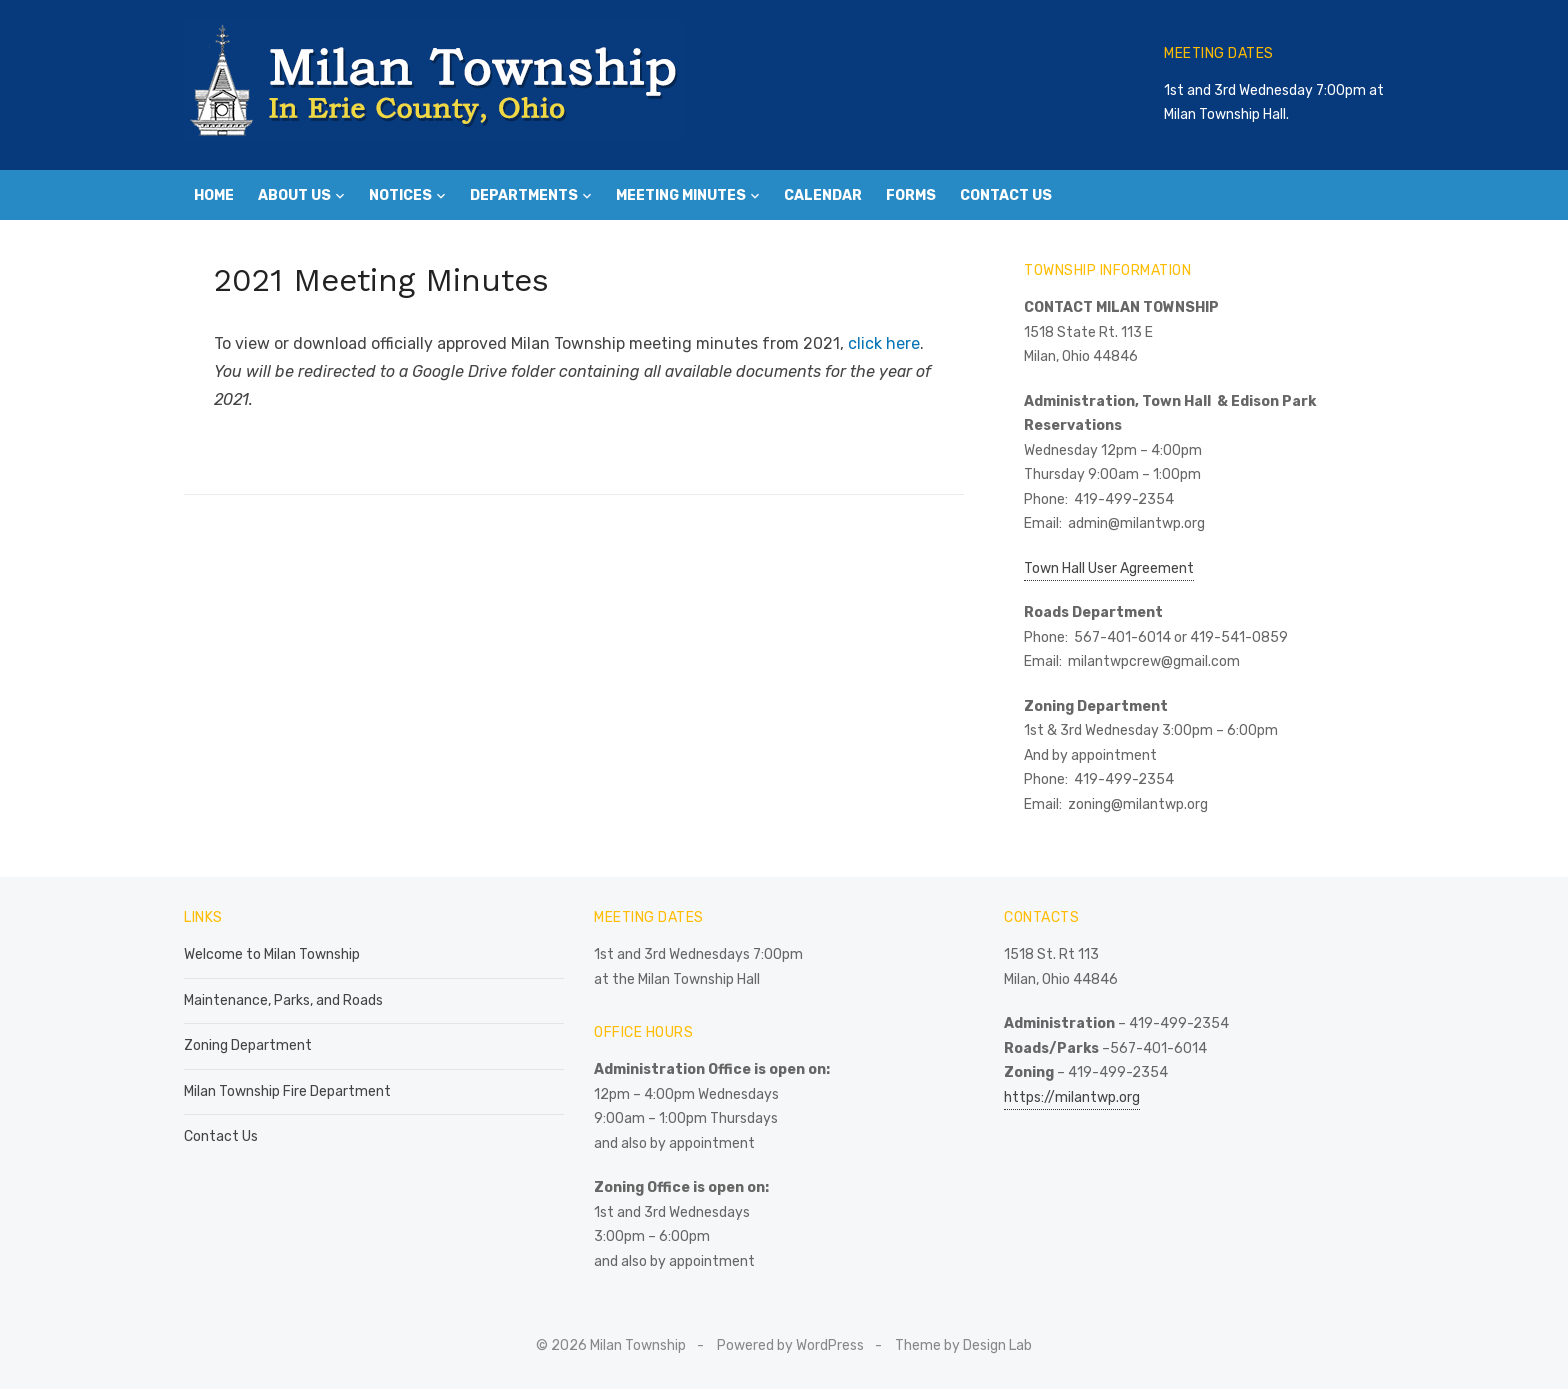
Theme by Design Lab (963, 1345)
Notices (400, 195)
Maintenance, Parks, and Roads (283, 1000)
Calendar (823, 195)
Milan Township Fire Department (287, 1091)
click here (884, 343)
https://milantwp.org (1072, 1097)
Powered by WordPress (790, 1345)
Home (214, 195)
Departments (524, 195)
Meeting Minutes (681, 195)
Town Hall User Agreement (1109, 568)
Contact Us (1006, 195)
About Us (294, 195)
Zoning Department (248, 1045)
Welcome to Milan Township (272, 954)
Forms (911, 195)
